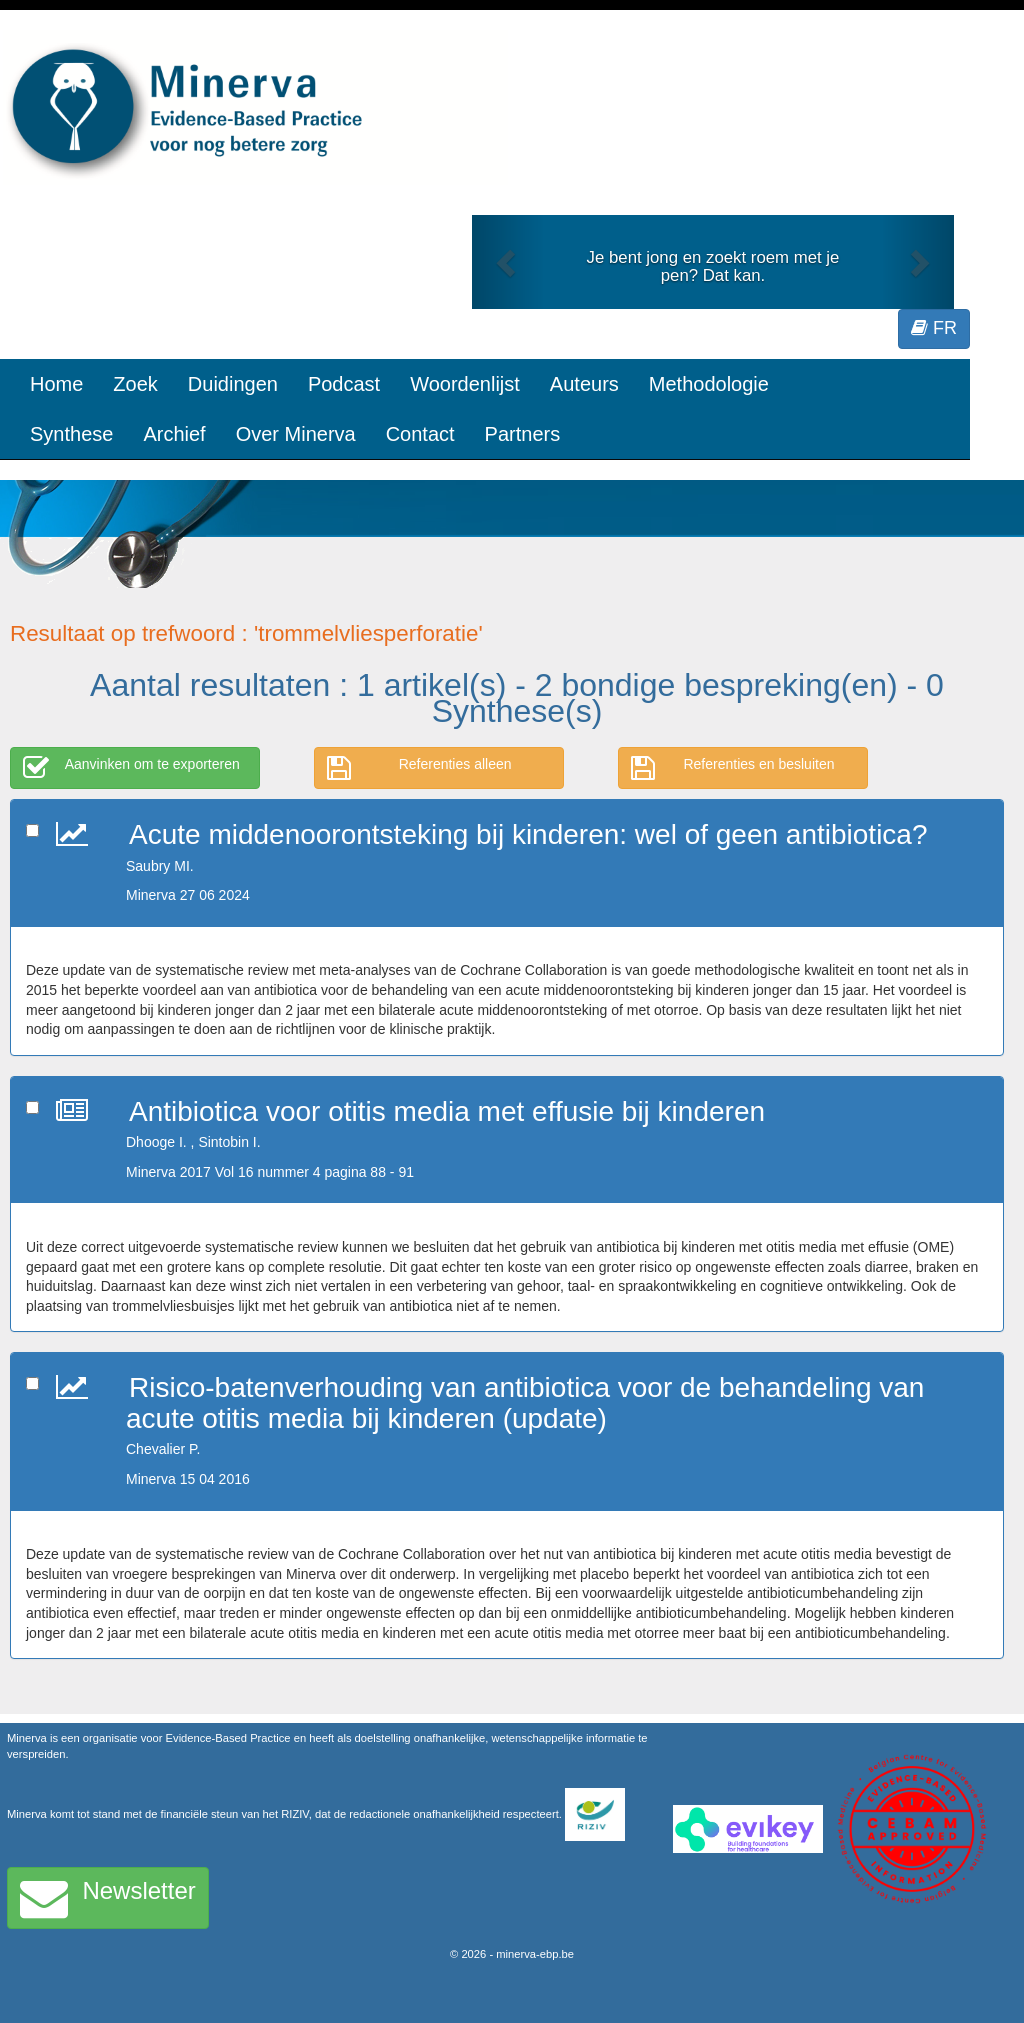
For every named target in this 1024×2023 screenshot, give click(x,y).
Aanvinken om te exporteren (131, 768)
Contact (420, 434)
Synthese (71, 434)
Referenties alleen (419, 768)
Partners (523, 434)
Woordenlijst (465, 384)
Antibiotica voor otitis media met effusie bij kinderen (447, 1111)
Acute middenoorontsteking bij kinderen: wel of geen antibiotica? (528, 834)
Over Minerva (296, 434)
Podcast (344, 384)
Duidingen (233, 384)
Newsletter (108, 1898)
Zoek (135, 384)
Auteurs (584, 384)
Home (56, 384)
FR (934, 328)
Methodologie (709, 384)
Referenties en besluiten (733, 768)
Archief (174, 434)
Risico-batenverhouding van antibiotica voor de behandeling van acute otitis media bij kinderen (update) (525, 1403)
